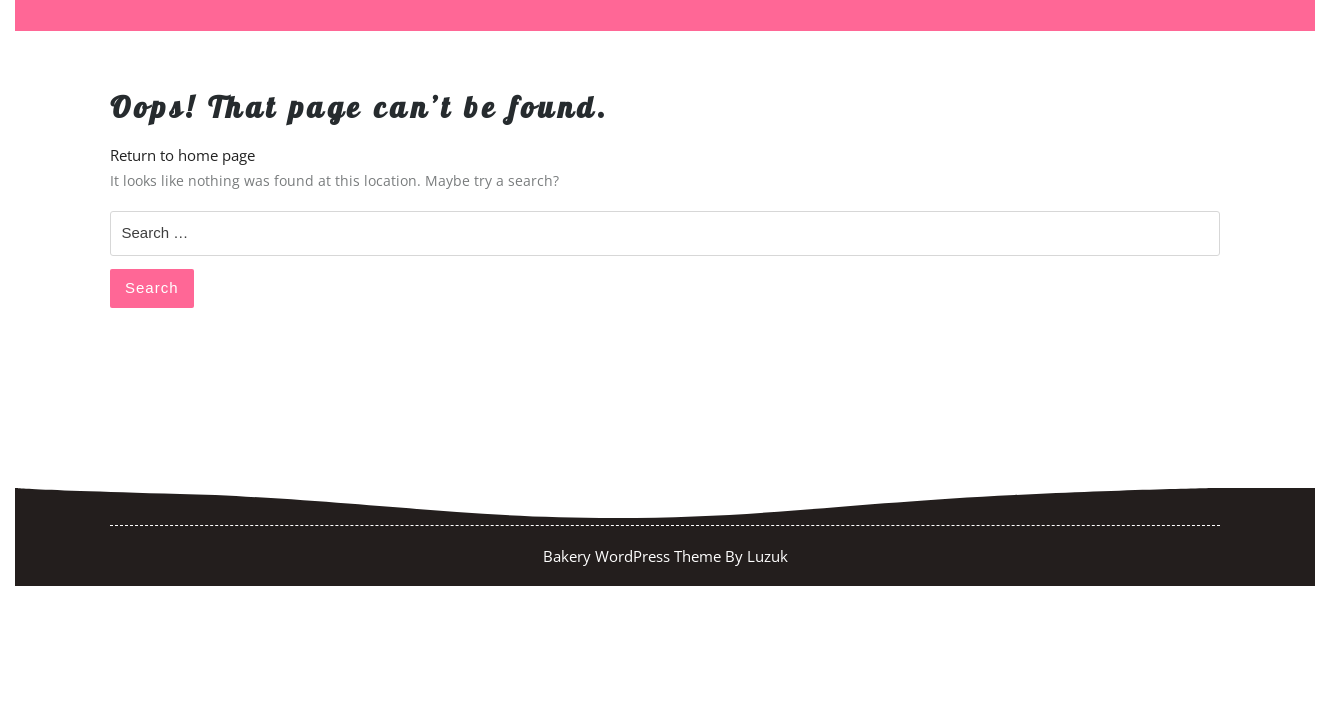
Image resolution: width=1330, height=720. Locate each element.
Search (152, 287)
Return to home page (182, 155)
